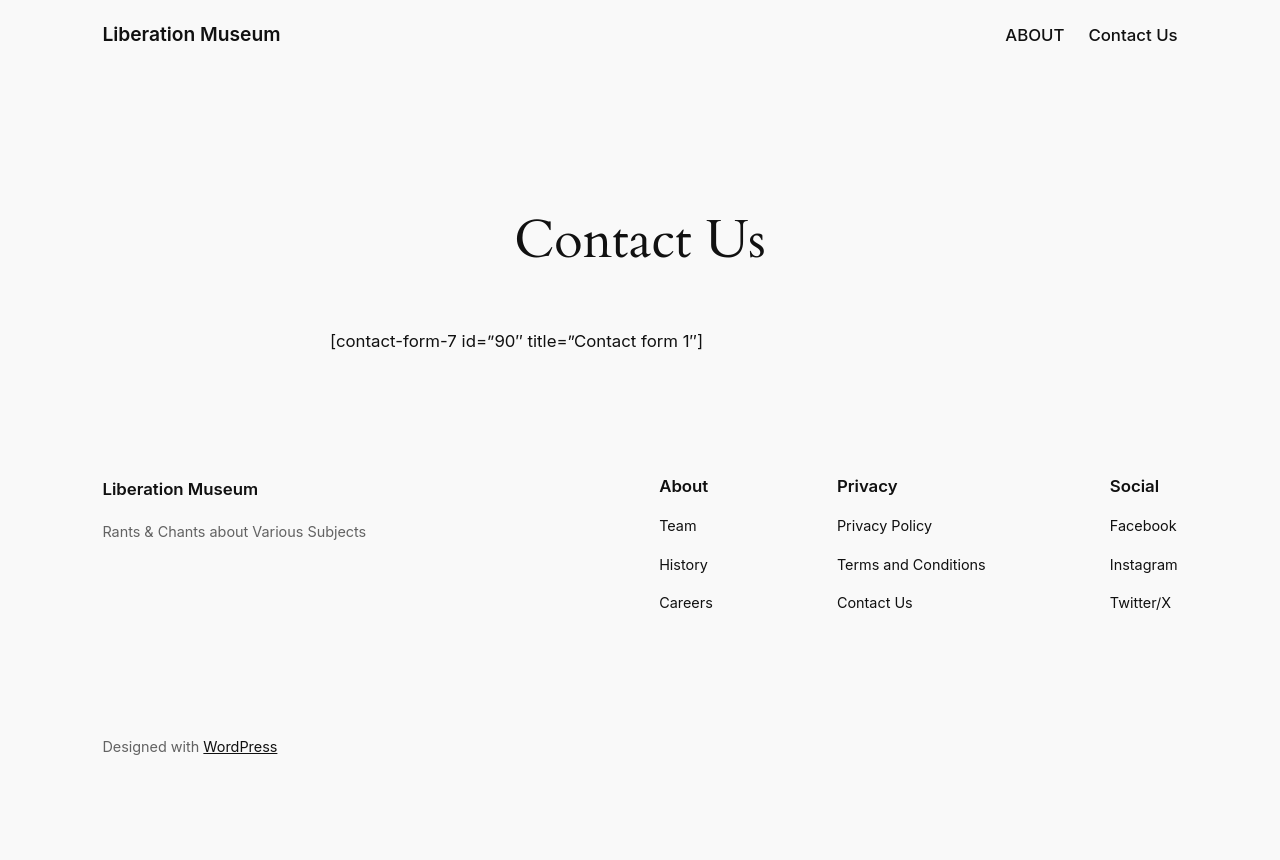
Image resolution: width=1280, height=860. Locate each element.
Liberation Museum (191, 34)
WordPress (240, 746)
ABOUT (1034, 35)
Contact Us (1132, 35)
